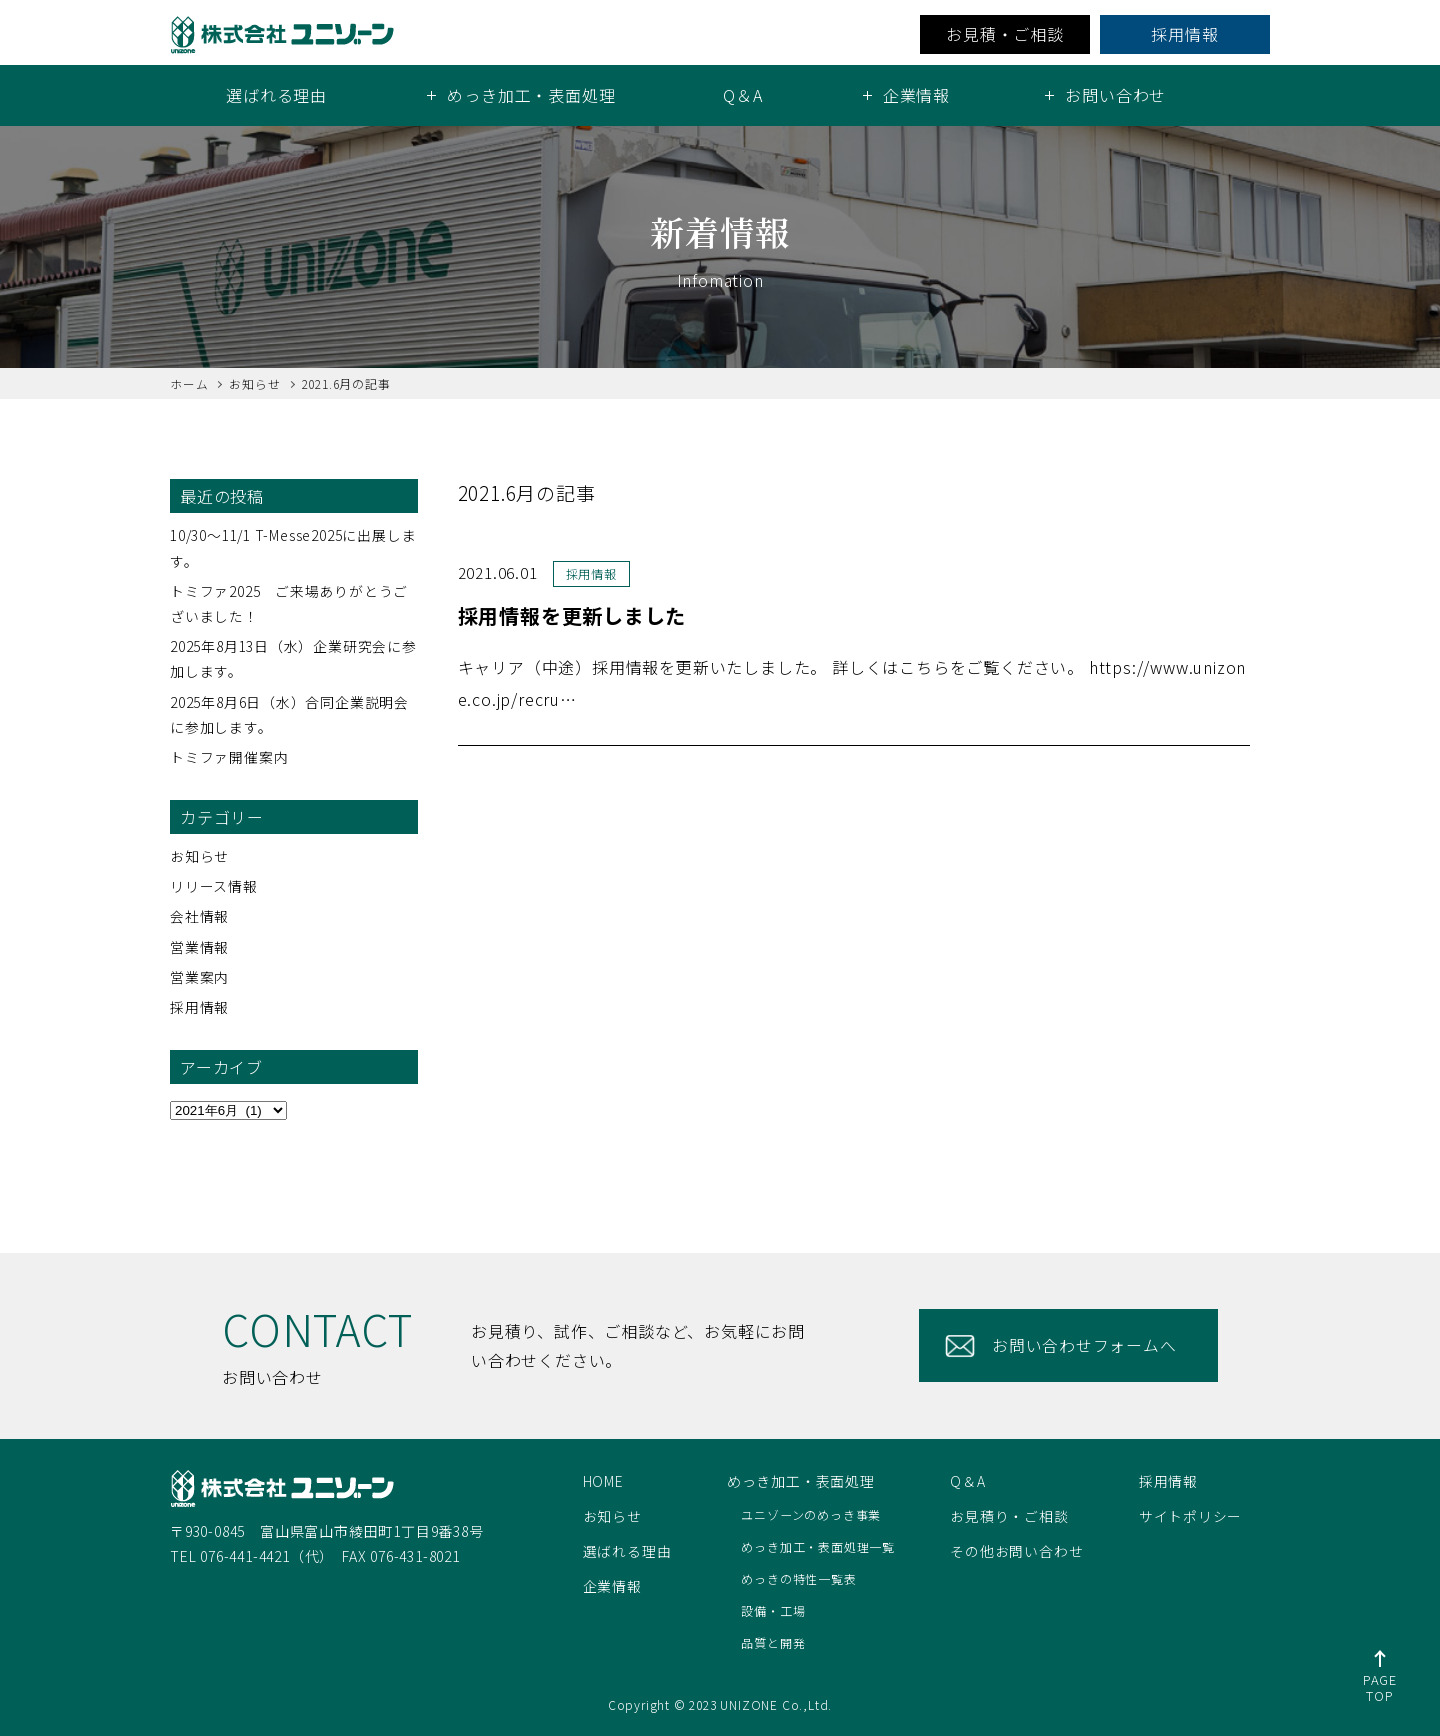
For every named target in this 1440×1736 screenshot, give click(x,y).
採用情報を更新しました (578, 615)
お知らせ (199, 856)
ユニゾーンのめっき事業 (811, 1515)
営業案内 (199, 977)
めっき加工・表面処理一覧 (818, 1547)
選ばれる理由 (276, 95)
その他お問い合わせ (1016, 1551)
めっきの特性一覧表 (798, 1579)
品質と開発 (773, 1643)
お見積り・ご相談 (1009, 1516)
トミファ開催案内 (229, 757)
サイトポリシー (1191, 1516)
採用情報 (1184, 34)
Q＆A (742, 95)
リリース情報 (214, 886)
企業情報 (612, 1586)
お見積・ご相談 (1005, 34)
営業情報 (199, 947)
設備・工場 (773, 1611)
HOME (603, 1481)
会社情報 (199, 916)
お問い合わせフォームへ (1086, 1345)
